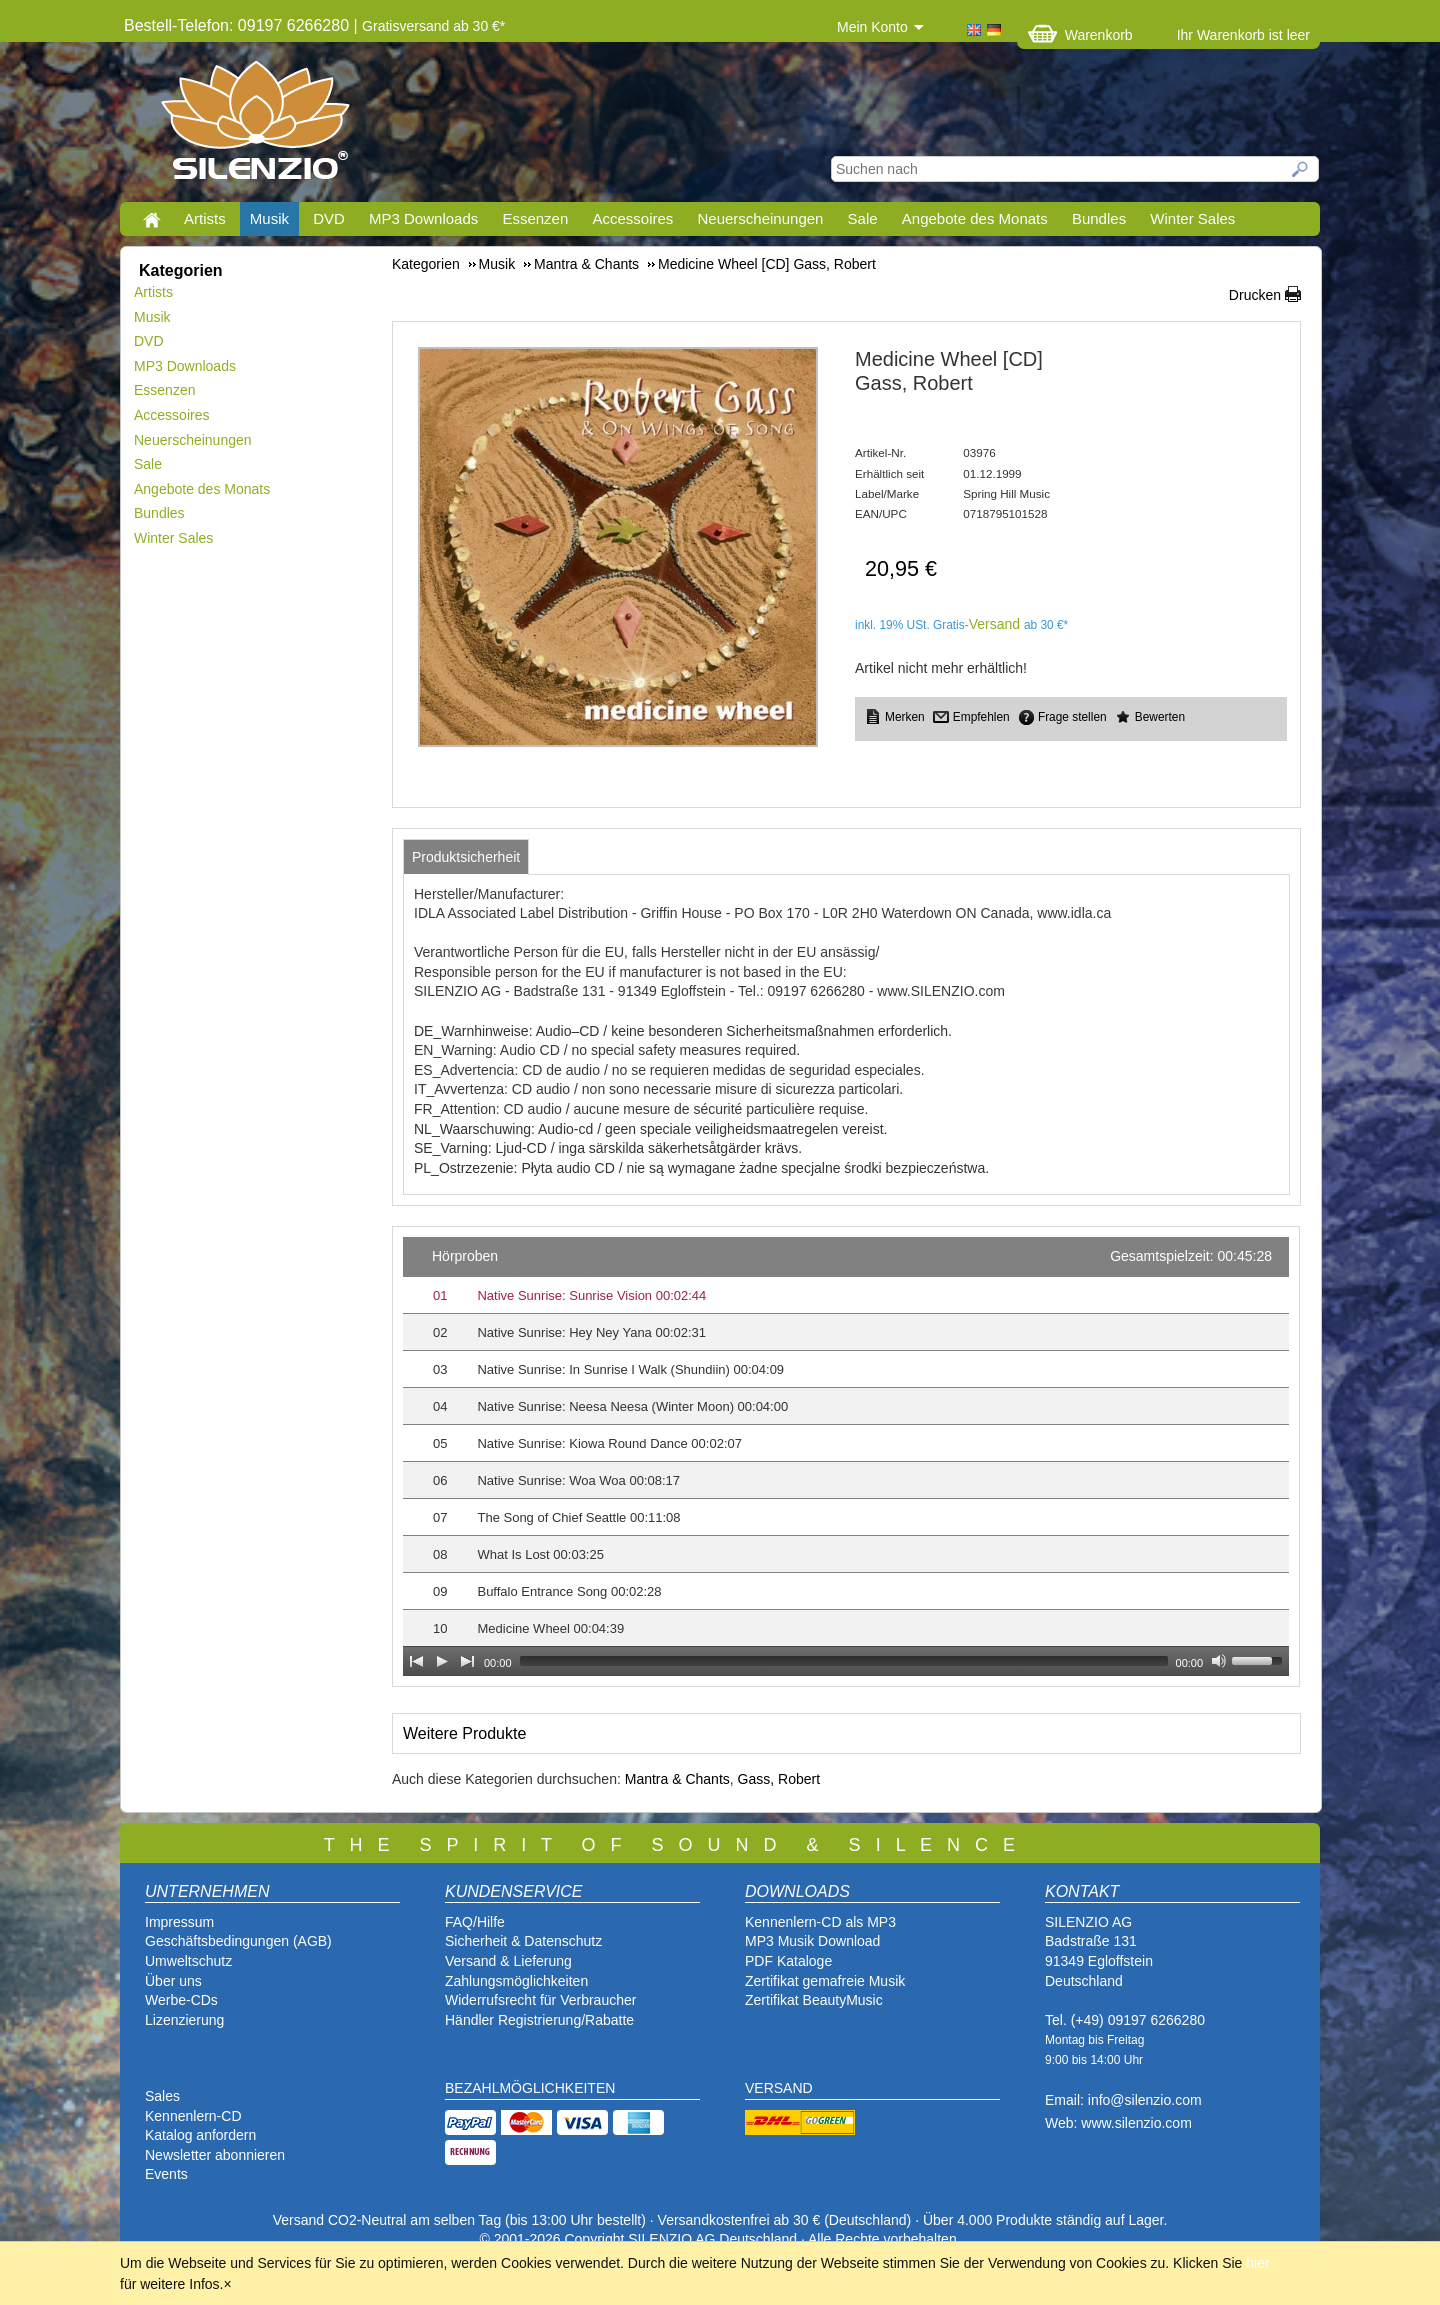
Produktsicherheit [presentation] (466, 857)
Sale (863, 218)
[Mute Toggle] (1219, 1661)
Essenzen (535, 218)
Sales (162, 2096)
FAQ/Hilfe (475, 1922)
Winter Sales (1192, 218)
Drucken (1255, 295)
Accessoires (632, 218)
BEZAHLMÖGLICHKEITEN (530, 2088)
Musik (269, 218)
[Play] (442, 1661)
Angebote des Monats (975, 218)
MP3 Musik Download (812, 1941)
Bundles (1099, 218)
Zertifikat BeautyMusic (814, 2000)
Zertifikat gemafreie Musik (825, 1981)
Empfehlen (981, 717)
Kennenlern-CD (193, 2116)
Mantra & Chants (677, 1779)
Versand (994, 624)
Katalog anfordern (200, 2135)
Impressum (179, 1922)
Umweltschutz (188, 1961)
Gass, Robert (779, 1779)
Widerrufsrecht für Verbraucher (540, 2000)
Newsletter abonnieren (215, 2155)
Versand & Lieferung (508, 1961)
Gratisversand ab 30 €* (433, 26)
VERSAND (779, 2088)
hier (1257, 2263)
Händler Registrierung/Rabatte (539, 2020)
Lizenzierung (184, 2020)
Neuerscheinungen (761, 218)
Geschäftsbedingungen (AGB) (238, 1941)
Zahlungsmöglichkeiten (516, 1981)
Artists (205, 218)
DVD (329, 218)
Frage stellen (1072, 717)
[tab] (466, 857)
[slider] (844, 1661)
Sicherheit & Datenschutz (523, 1941)
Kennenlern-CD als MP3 (820, 1922)
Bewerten (1160, 717)
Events (166, 2174)
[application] (846, 1456)
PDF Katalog (784, 1961)
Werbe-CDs (181, 2000)
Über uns (173, 1981)
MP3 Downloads (423, 218)
